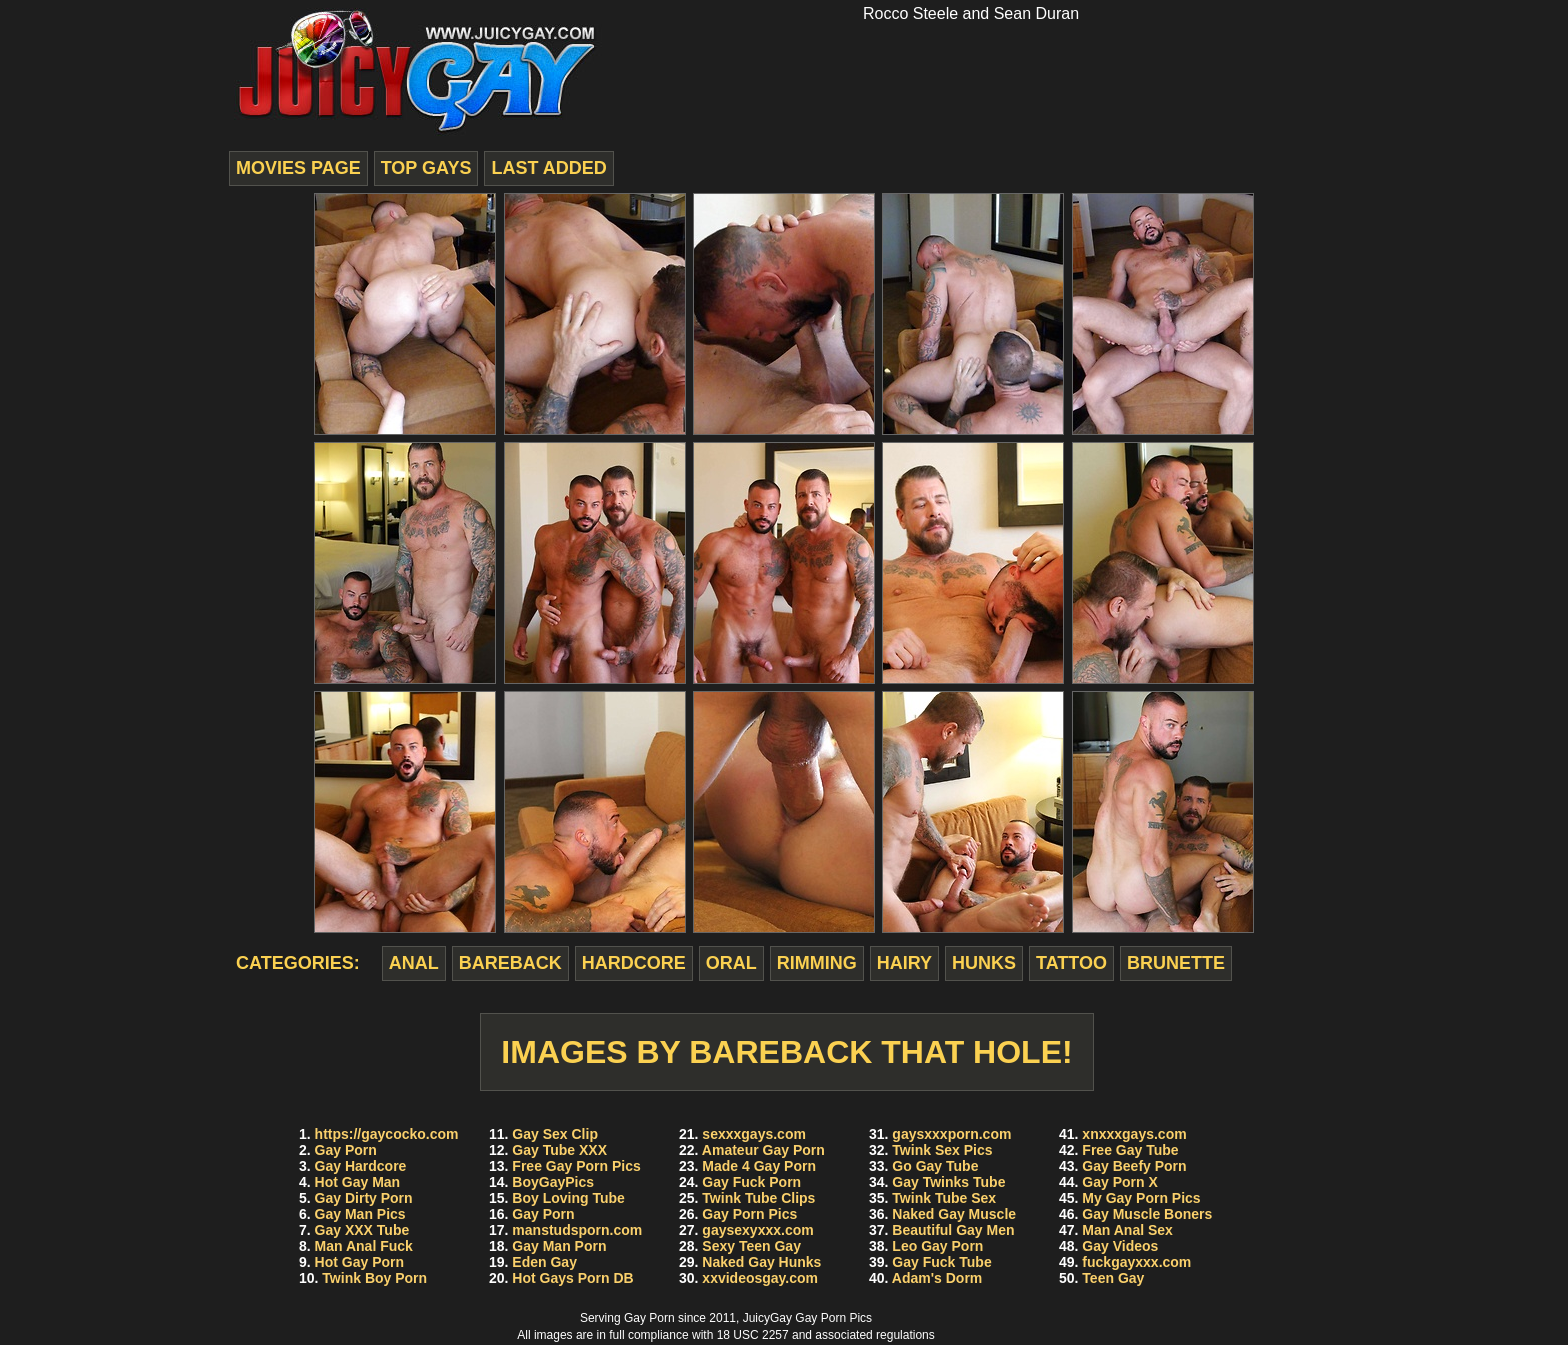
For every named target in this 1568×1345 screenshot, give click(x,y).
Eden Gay (544, 1262)
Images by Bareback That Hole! (786, 1052)
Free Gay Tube (1130, 1150)
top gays (426, 168)
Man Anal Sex (1127, 1230)
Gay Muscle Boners (1147, 1214)
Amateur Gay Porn (763, 1150)
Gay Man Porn (559, 1246)
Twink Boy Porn (374, 1278)
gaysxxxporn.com (951, 1134)
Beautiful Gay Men (953, 1230)
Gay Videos (1120, 1246)
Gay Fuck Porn (751, 1182)
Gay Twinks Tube (948, 1182)
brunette (1176, 963)
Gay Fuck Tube (941, 1262)
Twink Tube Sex (944, 1198)
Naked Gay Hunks (761, 1262)
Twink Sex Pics (942, 1150)
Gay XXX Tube (362, 1230)
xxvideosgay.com (760, 1278)
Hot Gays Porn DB (572, 1278)
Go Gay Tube (935, 1166)
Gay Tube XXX (559, 1150)
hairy (904, 963)
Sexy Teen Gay (751, 1246)
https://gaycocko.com (387, 1134)
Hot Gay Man (358, 1182)
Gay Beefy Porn (1134, 1166)
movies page (298, 168)
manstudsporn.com (577, 1230)
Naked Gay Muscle (954, 1214)
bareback (510, 963)
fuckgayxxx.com (1136, 1262)
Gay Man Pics (360, 1214)
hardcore (634, 963)
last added (548, 168)
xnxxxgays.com (1134, 1134)
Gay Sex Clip (555, 1134)
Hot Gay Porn (359, 1262)
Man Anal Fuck (364, 1246)
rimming (817, 963)
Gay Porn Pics (749, 1214)
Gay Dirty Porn (364, 1198)
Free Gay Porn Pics (576, 1166)
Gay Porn (346, 1150)
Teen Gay (1113, 1278)
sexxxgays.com (754, 1134)
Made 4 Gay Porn (759, 1166)
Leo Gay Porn (937, 1246)
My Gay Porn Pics (1141, 1198)
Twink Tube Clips (758, 1198)
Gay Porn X (1119, 1182)
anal (414, 963)
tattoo (1071, 963)
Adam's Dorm (937, 1278)
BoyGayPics (553, 1182)
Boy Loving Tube (568, 1198)
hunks (984, 963)
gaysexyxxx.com (757, 1230)
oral (731, 963)
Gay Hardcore (361, 1166)
